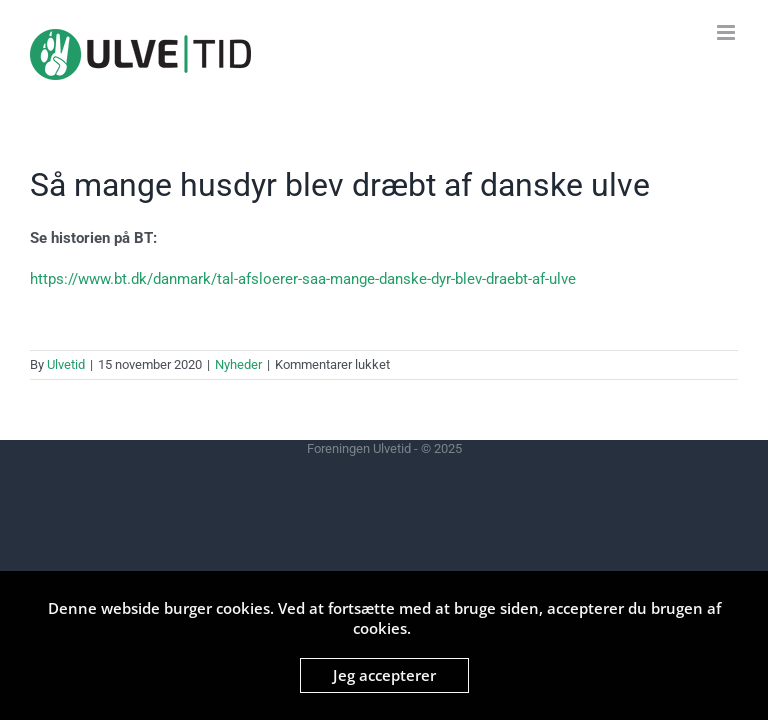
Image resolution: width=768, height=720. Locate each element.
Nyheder (238, 364)
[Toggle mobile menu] (727, 32)
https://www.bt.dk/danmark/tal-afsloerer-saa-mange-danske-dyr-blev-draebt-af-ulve (303, 279)
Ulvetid (66, 364)
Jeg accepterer (384, 675)
